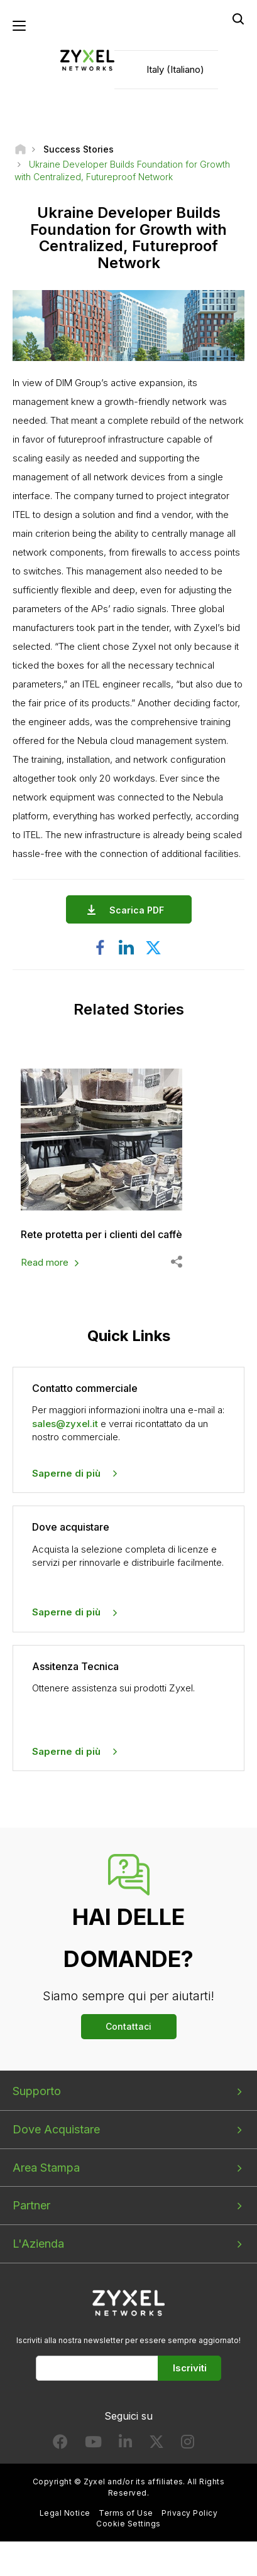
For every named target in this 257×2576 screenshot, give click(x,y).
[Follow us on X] (156, 2444)
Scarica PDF (139, 910)
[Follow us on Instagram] (187, 2444)
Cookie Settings (128, 2523)
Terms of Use (126, 2513)
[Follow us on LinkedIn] (125, 2444)
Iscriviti (190, 2368)
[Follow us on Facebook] (60, 2444)
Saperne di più (66, 1473)
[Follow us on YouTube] (93, 2444)
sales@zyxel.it (65, 1424)
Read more (44, 1262)
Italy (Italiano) (175, 69)
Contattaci (128, 2026)
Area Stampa (46, 2167)
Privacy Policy (189, 2513)
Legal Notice (65, 2513)
